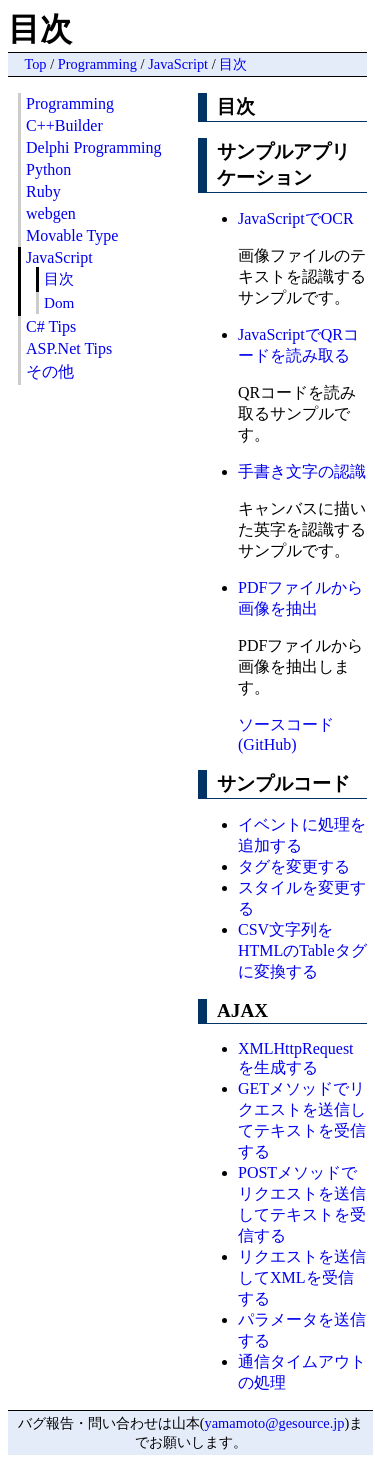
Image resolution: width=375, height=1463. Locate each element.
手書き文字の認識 (302, 471)
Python (48, 169)
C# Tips (51, 326)
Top (35, 64)
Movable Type (72, 235)
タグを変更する (294, 866)
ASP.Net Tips (69, 348)
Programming (97, 64)
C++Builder (64, 125)
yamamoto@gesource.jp (275, 1423)
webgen (51, 213)
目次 (233, 64)
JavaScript (178, 64)
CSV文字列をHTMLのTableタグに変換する (302, 950)
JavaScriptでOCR (296, 218)
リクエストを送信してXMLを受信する (302, 1277)
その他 (50, 371)
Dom (59, 302)
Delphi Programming (94, 147)
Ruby (43, 191)
